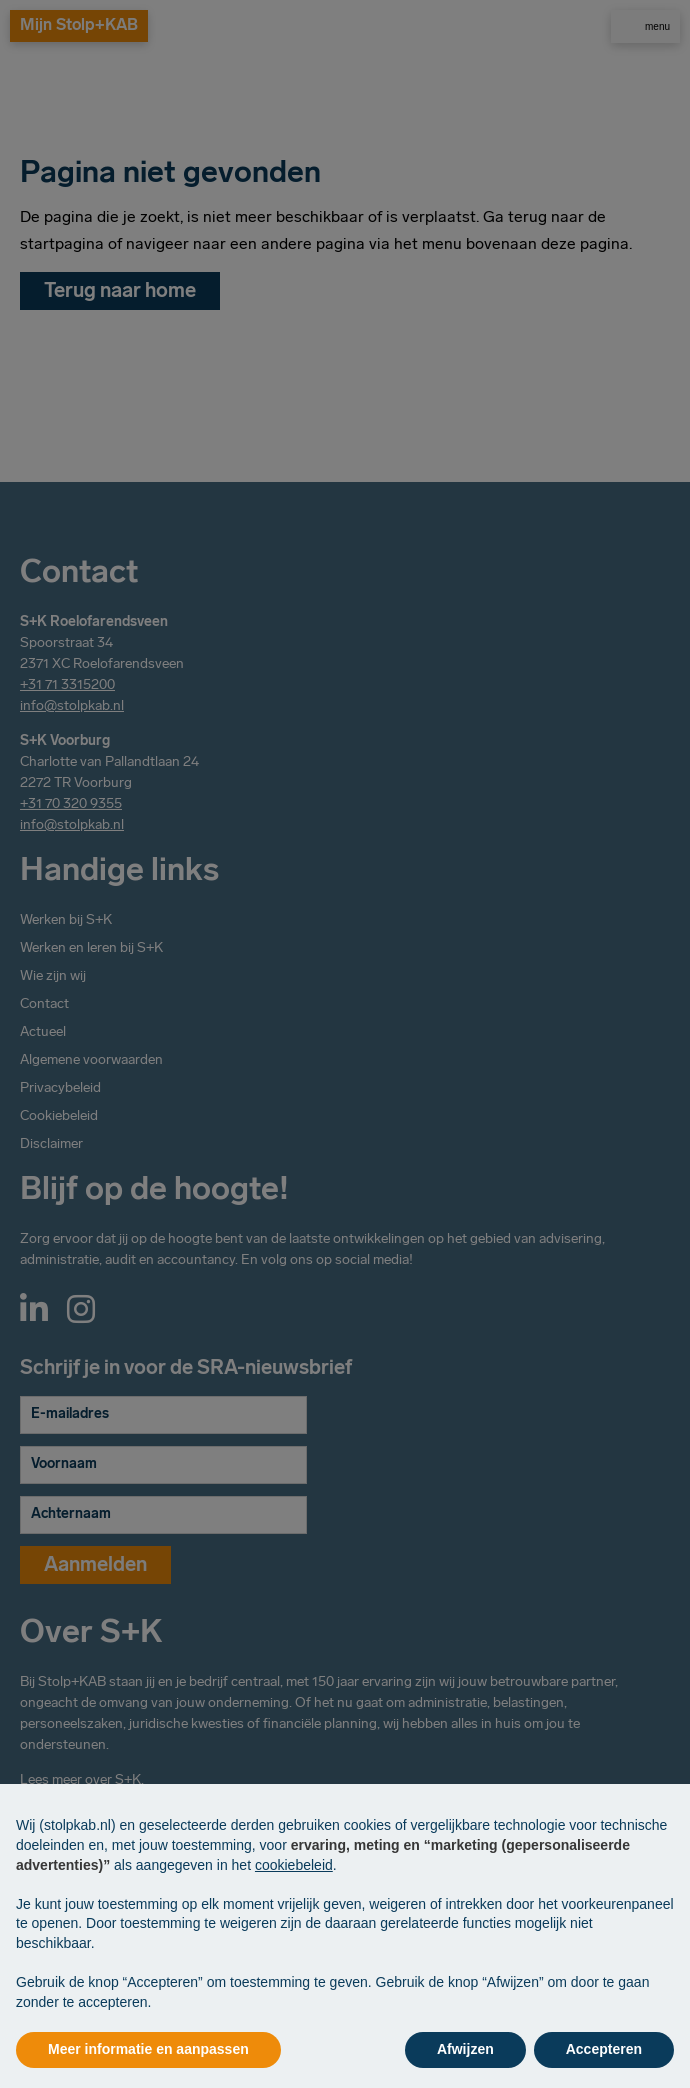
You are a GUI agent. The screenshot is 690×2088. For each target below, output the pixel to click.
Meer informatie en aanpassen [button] (148, 2049)
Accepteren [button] (604, 2049)
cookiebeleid (294, 1865)
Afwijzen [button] (465, 2049)
